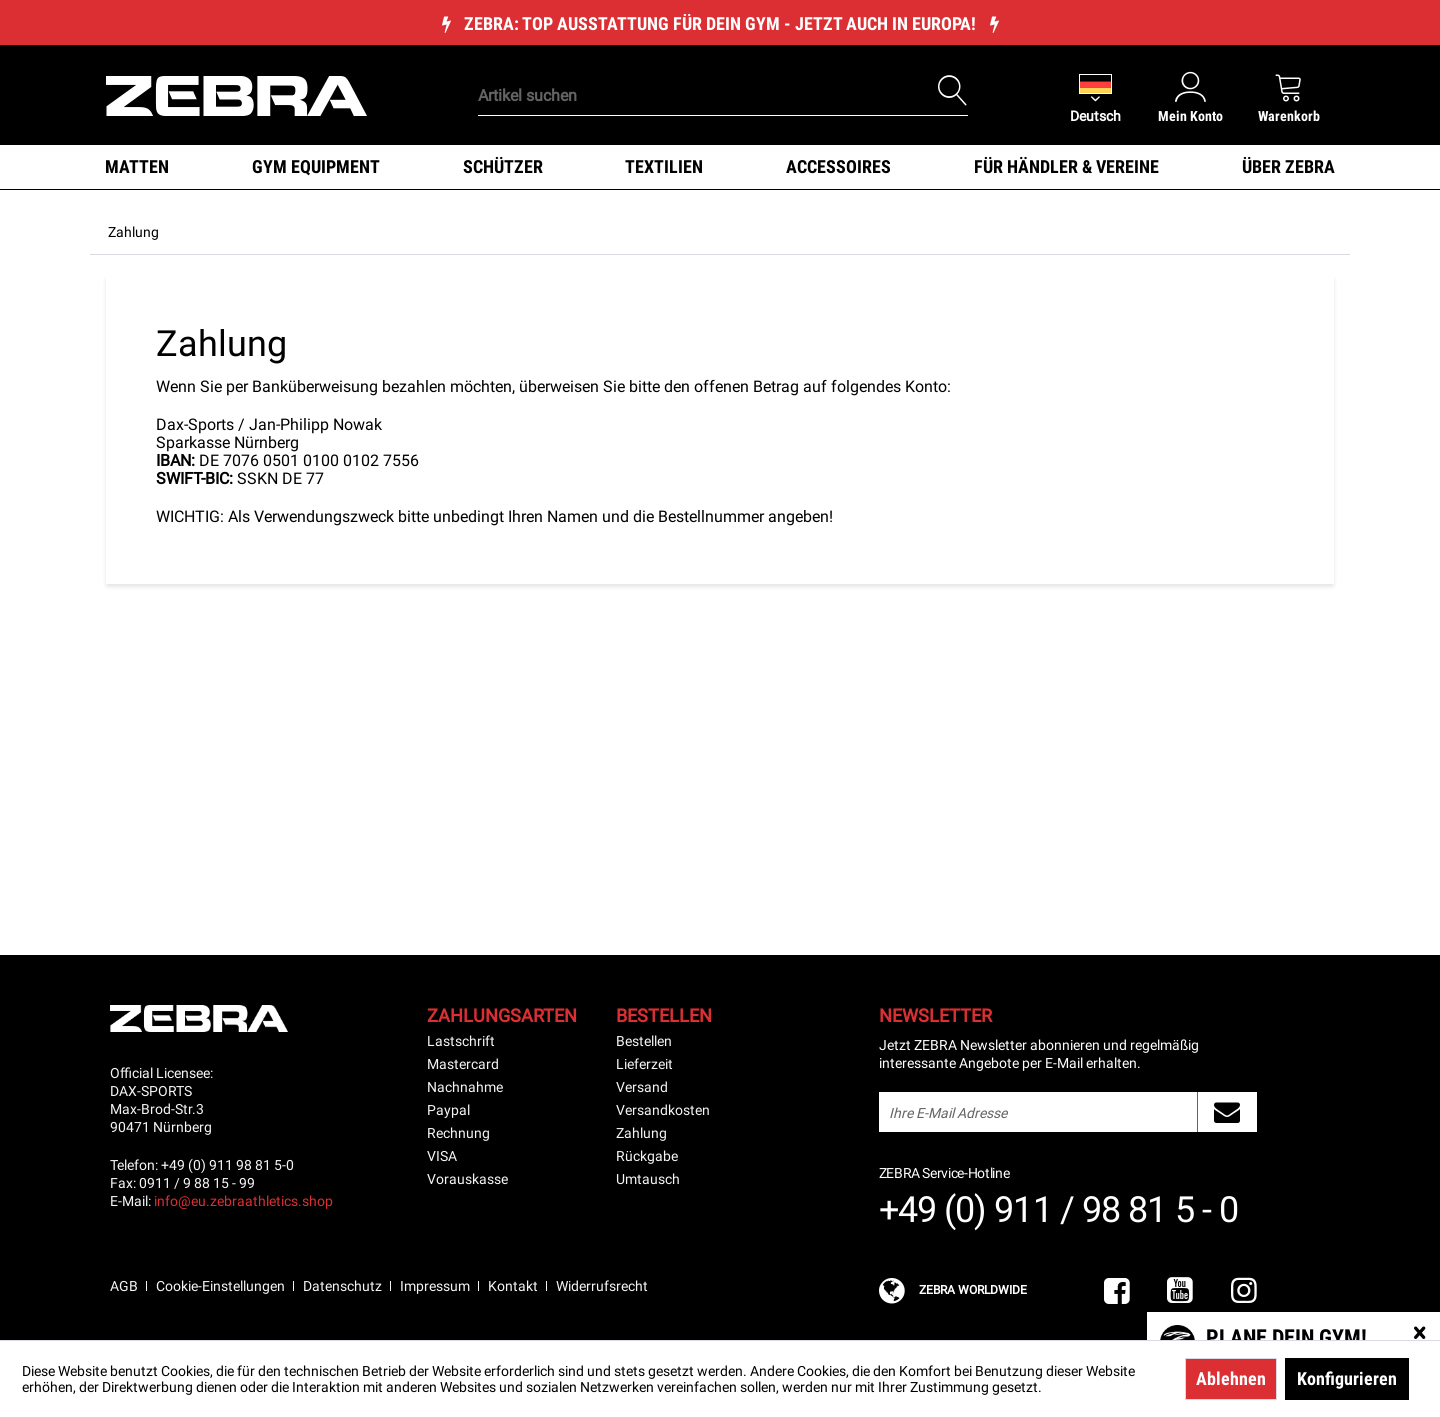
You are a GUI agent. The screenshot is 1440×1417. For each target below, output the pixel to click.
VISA (442, 1156)
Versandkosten (663, 1110)
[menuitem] (689, 65)
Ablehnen (1231, 1378)
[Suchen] (953, 91)
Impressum (435, 1286)
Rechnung (458, 1133)
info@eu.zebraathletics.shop (243, 1201)
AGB (124, 1286)
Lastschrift (461, 1041)
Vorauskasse (467, 1179)
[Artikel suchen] (723, 96)
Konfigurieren (1347, 1378)
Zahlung (641, 1133)
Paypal (448, 1110)
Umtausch (648, 1179)
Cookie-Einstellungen (220, 1286)
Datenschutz (342, 1286)
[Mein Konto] (1190, 97)
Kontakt (513, 1286)
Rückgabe (647, 1156)
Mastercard (463, 1064)
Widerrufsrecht (602, 1286)
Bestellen (644, 1041)
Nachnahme (465, 1087)
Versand (642, 1087)
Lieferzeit (644, 1064)
